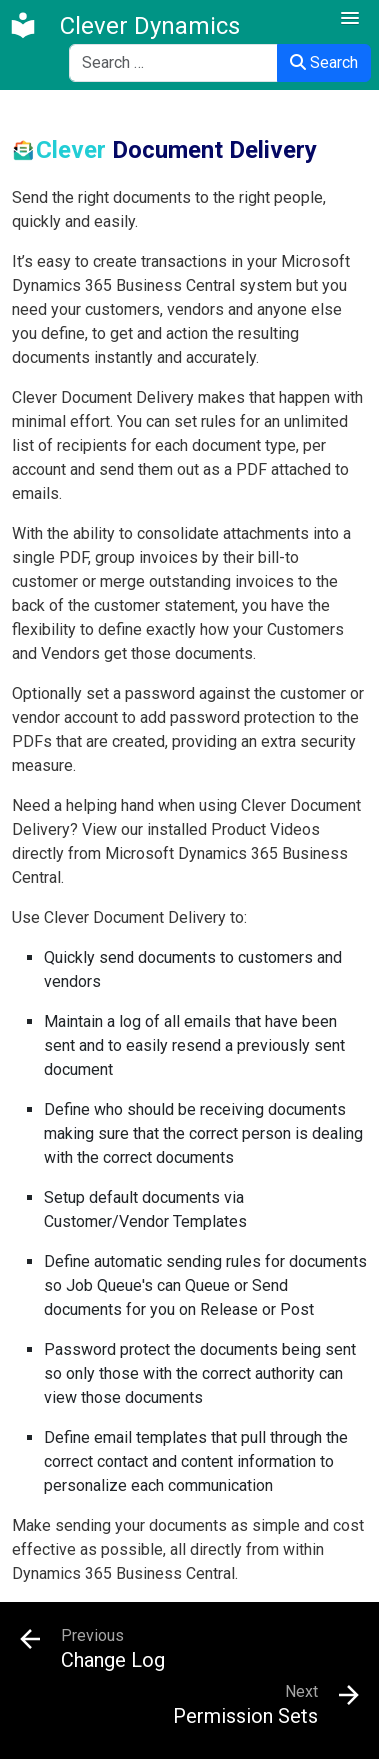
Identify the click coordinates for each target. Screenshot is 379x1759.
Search (324, 62)
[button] (350, 19)
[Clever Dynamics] (124, 26)
